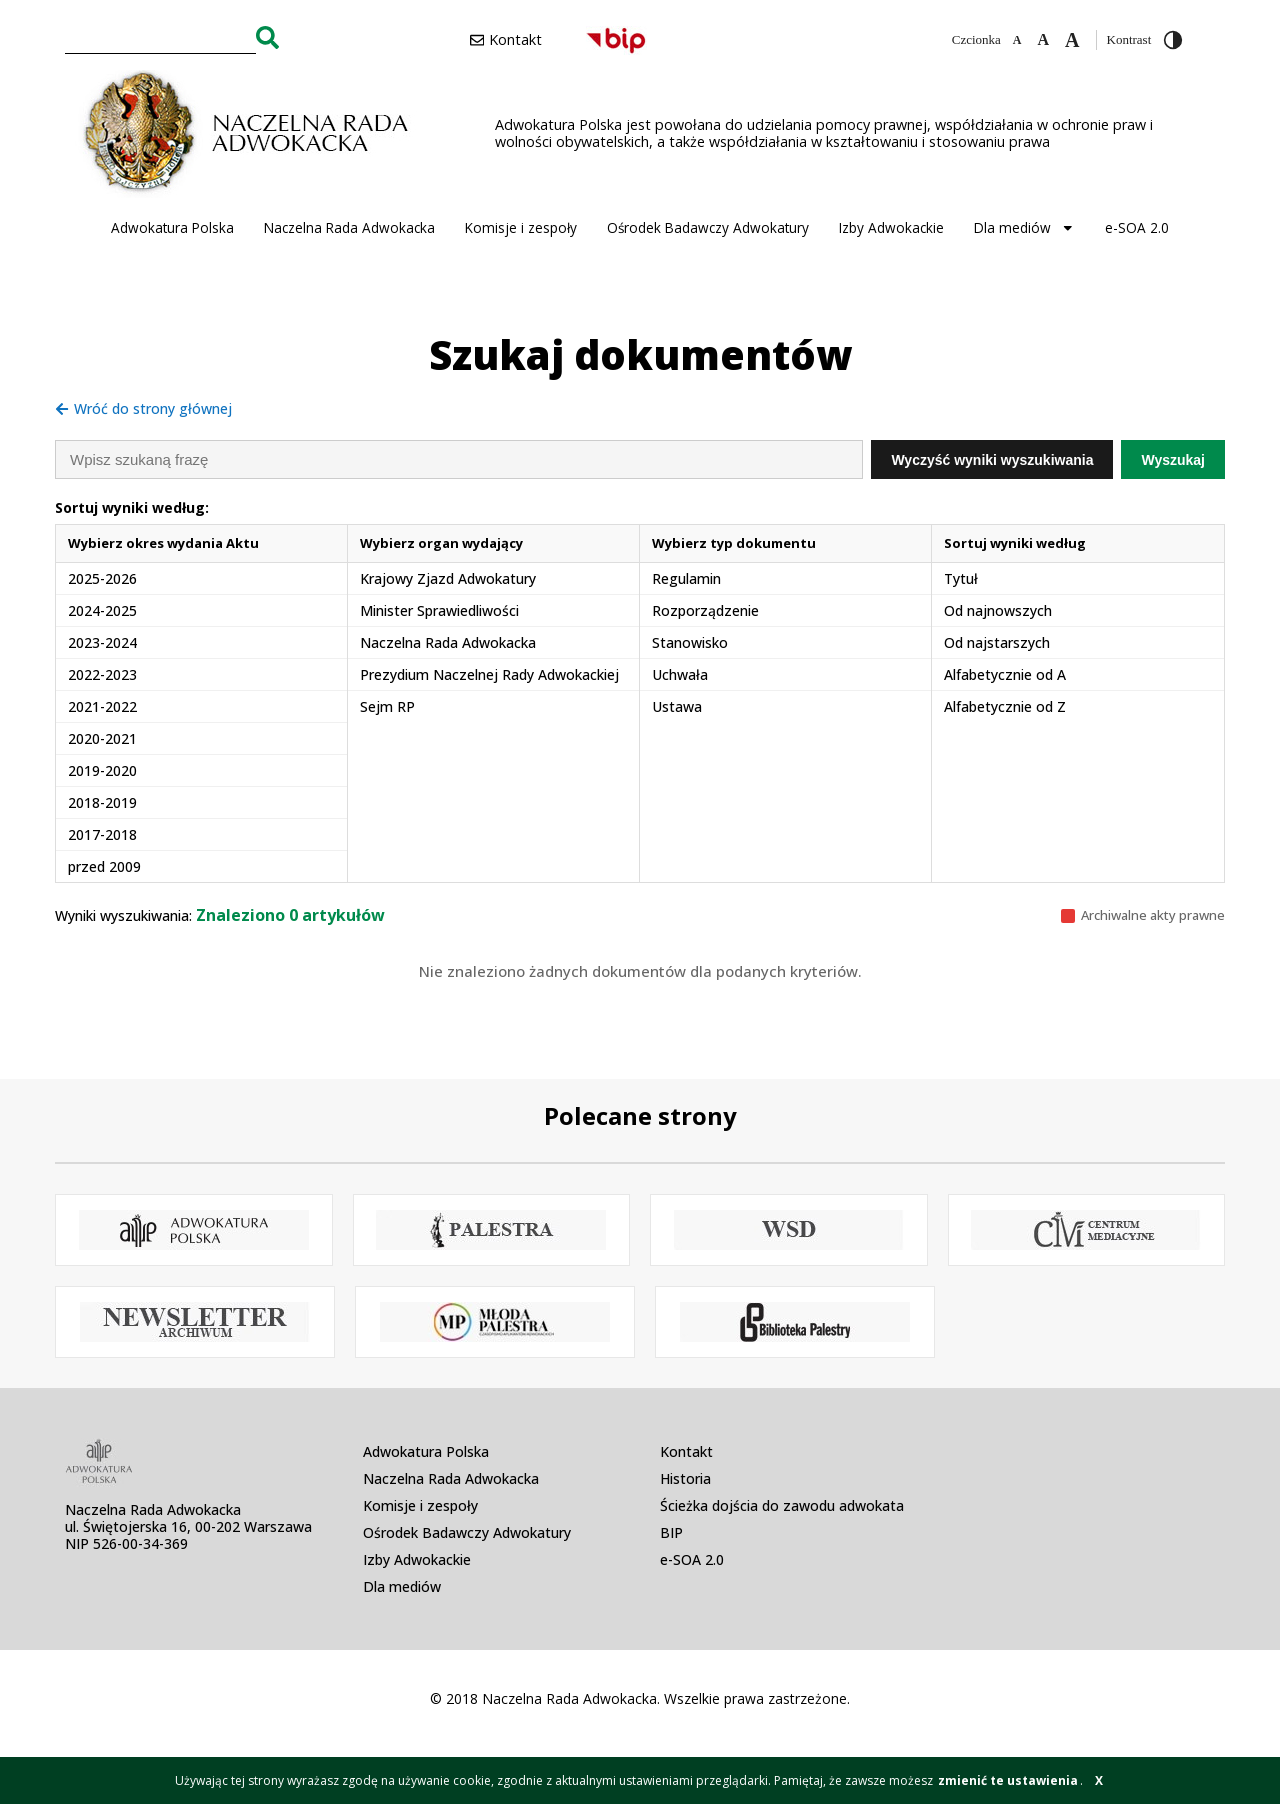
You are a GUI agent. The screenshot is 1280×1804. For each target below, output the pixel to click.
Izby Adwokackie (891, 227)
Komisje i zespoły (521, 227)
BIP (671, 1532)
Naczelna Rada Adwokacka (349, 227)
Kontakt (686, 1451)
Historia (685, 1478)
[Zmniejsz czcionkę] (1017, 40)
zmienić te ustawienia (1008, 1780)
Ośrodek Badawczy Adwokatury (708, 227)
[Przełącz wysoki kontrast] (1173, 40)
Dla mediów (1024, 228)
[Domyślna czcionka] (1043, 40)
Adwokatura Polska (172, 227)
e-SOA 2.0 (1137, 227)
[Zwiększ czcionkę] (1072, 40)
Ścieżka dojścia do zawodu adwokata (782, 1505)
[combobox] (160, 37)
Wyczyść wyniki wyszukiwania (992, 460)
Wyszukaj (1173, 460)
